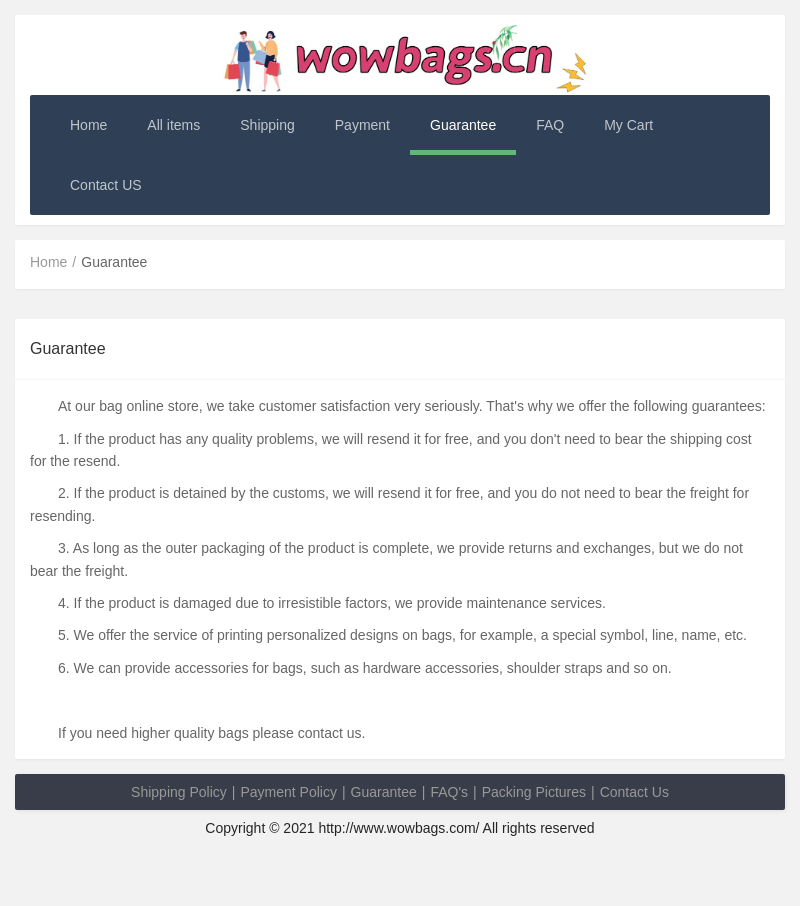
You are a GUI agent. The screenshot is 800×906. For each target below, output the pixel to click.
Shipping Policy (179, 792)
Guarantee (463, 125)
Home (88, 125)
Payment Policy (288, 792)
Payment (362, 125)
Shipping (267, 125)
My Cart (628, 125)
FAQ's (449, 792)
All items (173, 125)
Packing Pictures (534, 792)
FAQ (550, 125)
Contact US (106, 185)
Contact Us (634, 792)
